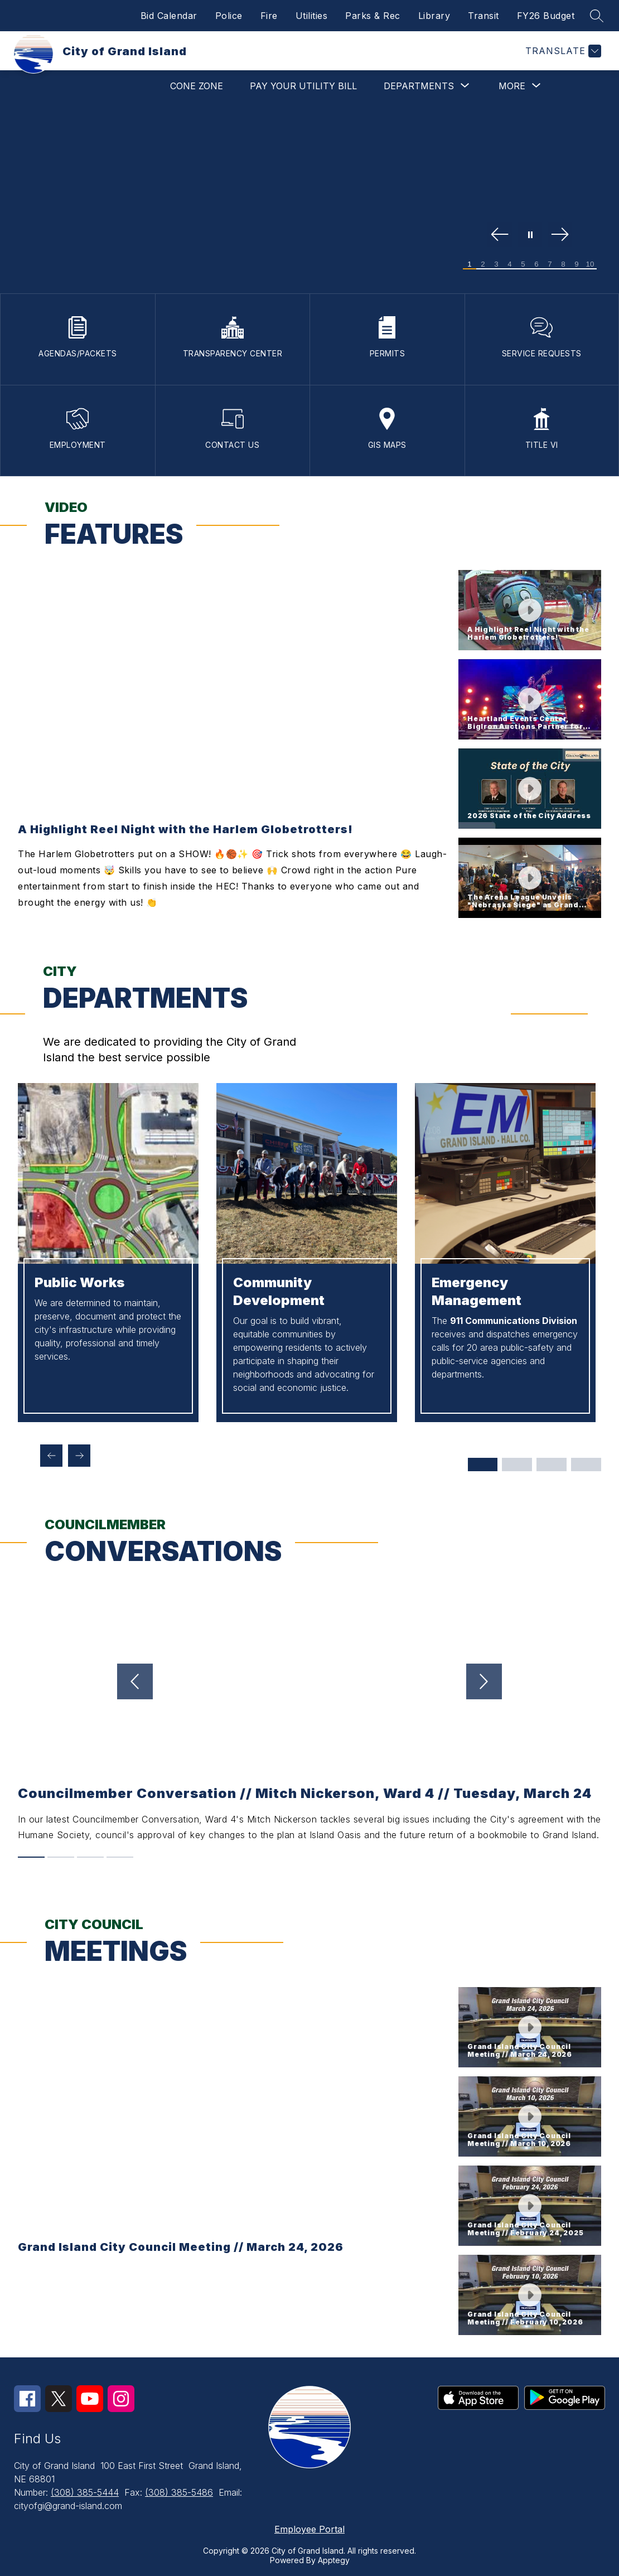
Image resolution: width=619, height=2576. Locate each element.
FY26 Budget (546, 15)
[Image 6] (536, 264)
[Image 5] (523, 264)
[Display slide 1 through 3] (482, 1464)
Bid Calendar (169, 15)
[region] (233, 744)
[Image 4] (509, 264)
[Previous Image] (499, 235)
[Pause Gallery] (530, 235)
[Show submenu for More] (512, 86)
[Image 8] (563, 264)
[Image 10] (590, 264)
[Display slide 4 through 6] (517, 1464)
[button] (529, 610)
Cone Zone (196, 85)
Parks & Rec (372, 15)
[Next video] (499, 1681)
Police (229, 15)
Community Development (279, 1291)
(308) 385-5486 (179, 2492)
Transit (483, 15)
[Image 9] (576, 264)
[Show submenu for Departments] (419, 86)
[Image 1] (469, 264)
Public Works (79, 1282)
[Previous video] (120, 1681)
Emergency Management (476, 1291)
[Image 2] (483, 264)
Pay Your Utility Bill (303, 85)
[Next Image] (560, 235)
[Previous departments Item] (51, 1455)
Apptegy (334, 2560)
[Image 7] (550, 264)
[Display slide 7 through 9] (551, 1464)
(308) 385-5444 (85, 2492)
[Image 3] (496, 264)
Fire (269, 15)
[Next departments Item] (79, 1455)
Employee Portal (309, 2529)
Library (434, 15)
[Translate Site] (562, 51)
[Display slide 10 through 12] (586, 1464)
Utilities (312, 15)
